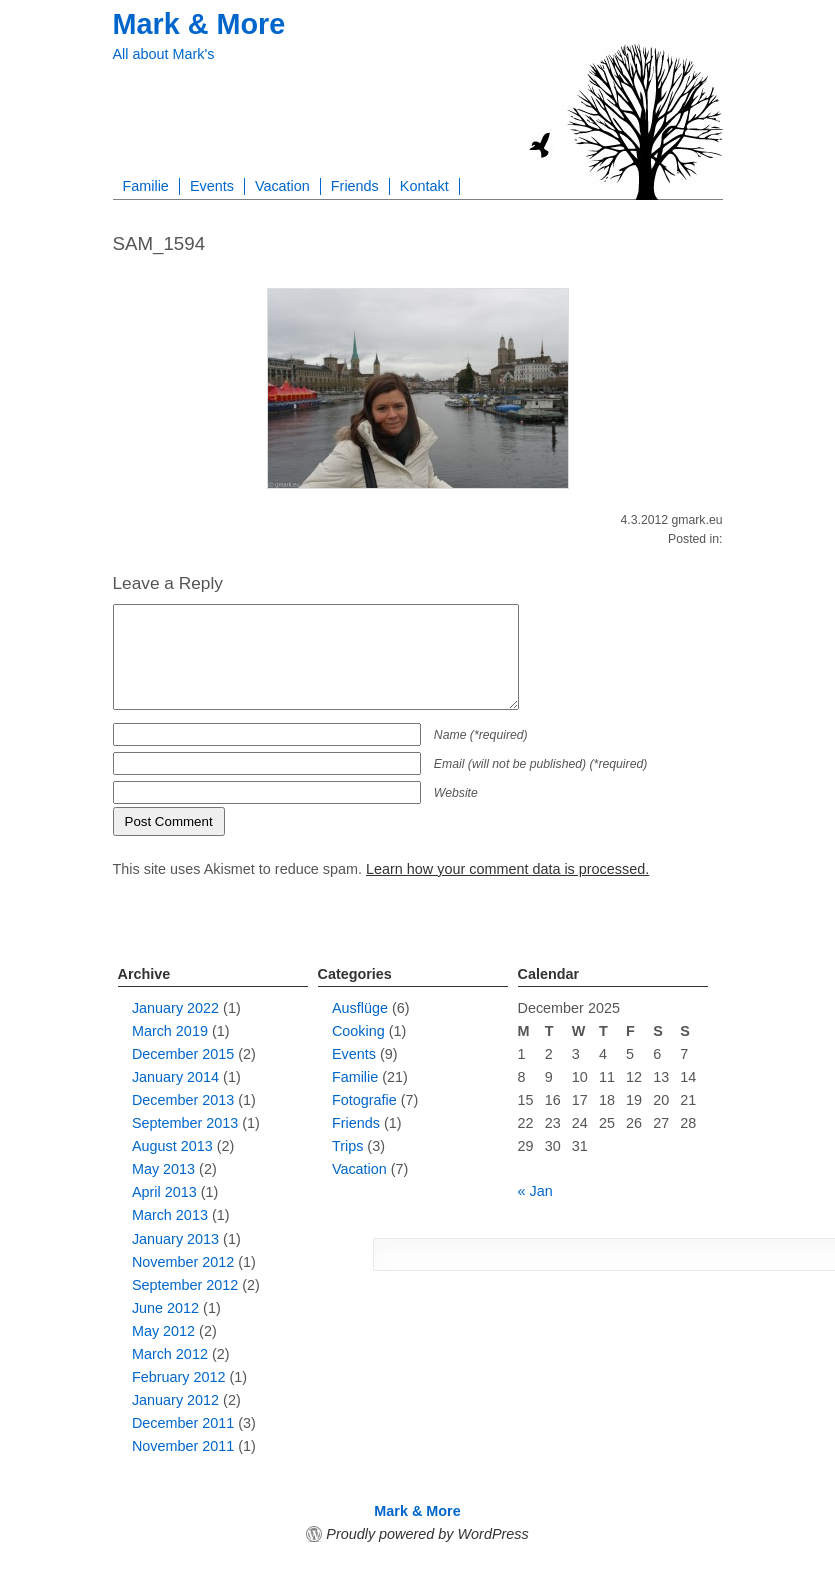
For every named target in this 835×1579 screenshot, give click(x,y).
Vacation (282, 186)
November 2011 (183, 1446)
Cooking (358, 1031)
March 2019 (170, 1031)
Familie (146, 186)
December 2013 (183, 1100)
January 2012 (175, 1400)
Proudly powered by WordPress (427, 1534)
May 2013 (163, 1169)
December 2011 (183, 1423)
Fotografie (364, 1100)
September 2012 (185, 1285)
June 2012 (165, 1308)
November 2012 (183, 1262)
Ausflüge (360, 1008)
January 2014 (175, 1077)
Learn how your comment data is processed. (507, 869)
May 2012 (163, 1331)
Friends (355, 186)
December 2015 (183, 1054)
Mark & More (199, 24)
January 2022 (175, 1008)
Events (212, 186)
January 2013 (175, 1239)
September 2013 (185, 1123)
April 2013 (164, 1192)
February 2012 (179, 1377)
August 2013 (172, 1146)
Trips (347, 1146)
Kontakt (424, 186)
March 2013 (170, 1215)
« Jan (535, 1191)
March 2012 (170, 1354)
